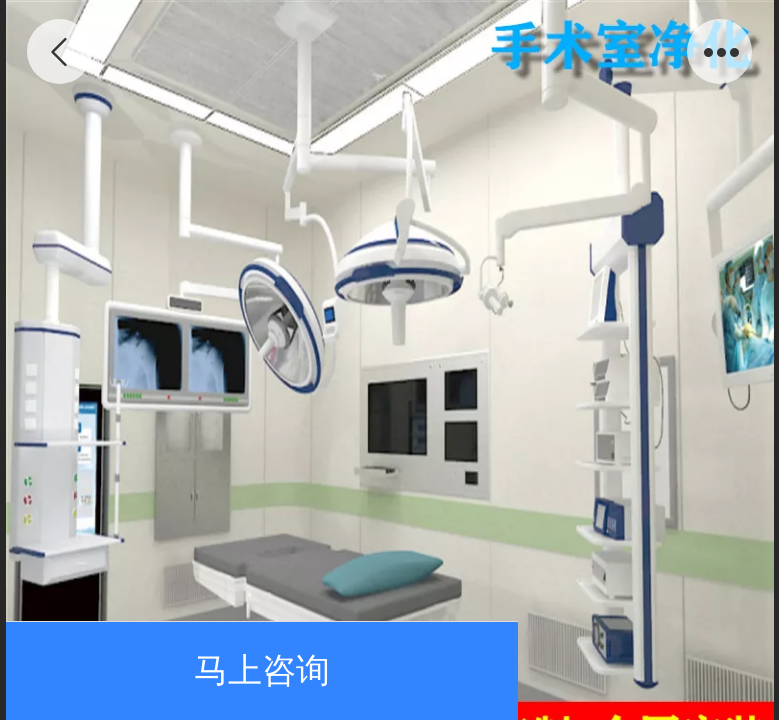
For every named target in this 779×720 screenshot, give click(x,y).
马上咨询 (262, 670)
